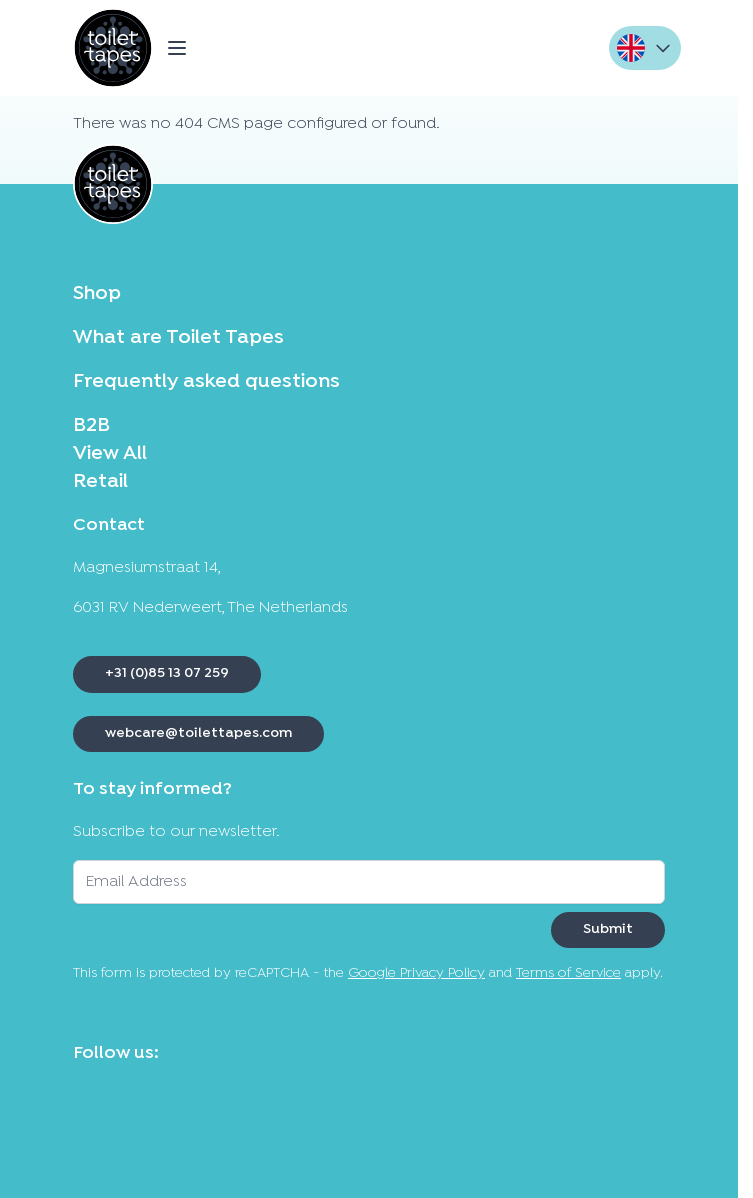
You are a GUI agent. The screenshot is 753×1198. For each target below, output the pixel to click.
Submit (608, 929)
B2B (91, 426)
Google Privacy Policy (416, 973)
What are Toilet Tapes (178, 338)
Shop (97, 294)
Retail (100, 482)
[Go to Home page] (113, 48)
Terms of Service (568, 973)
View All (110, 454)
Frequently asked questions (206, 382)
